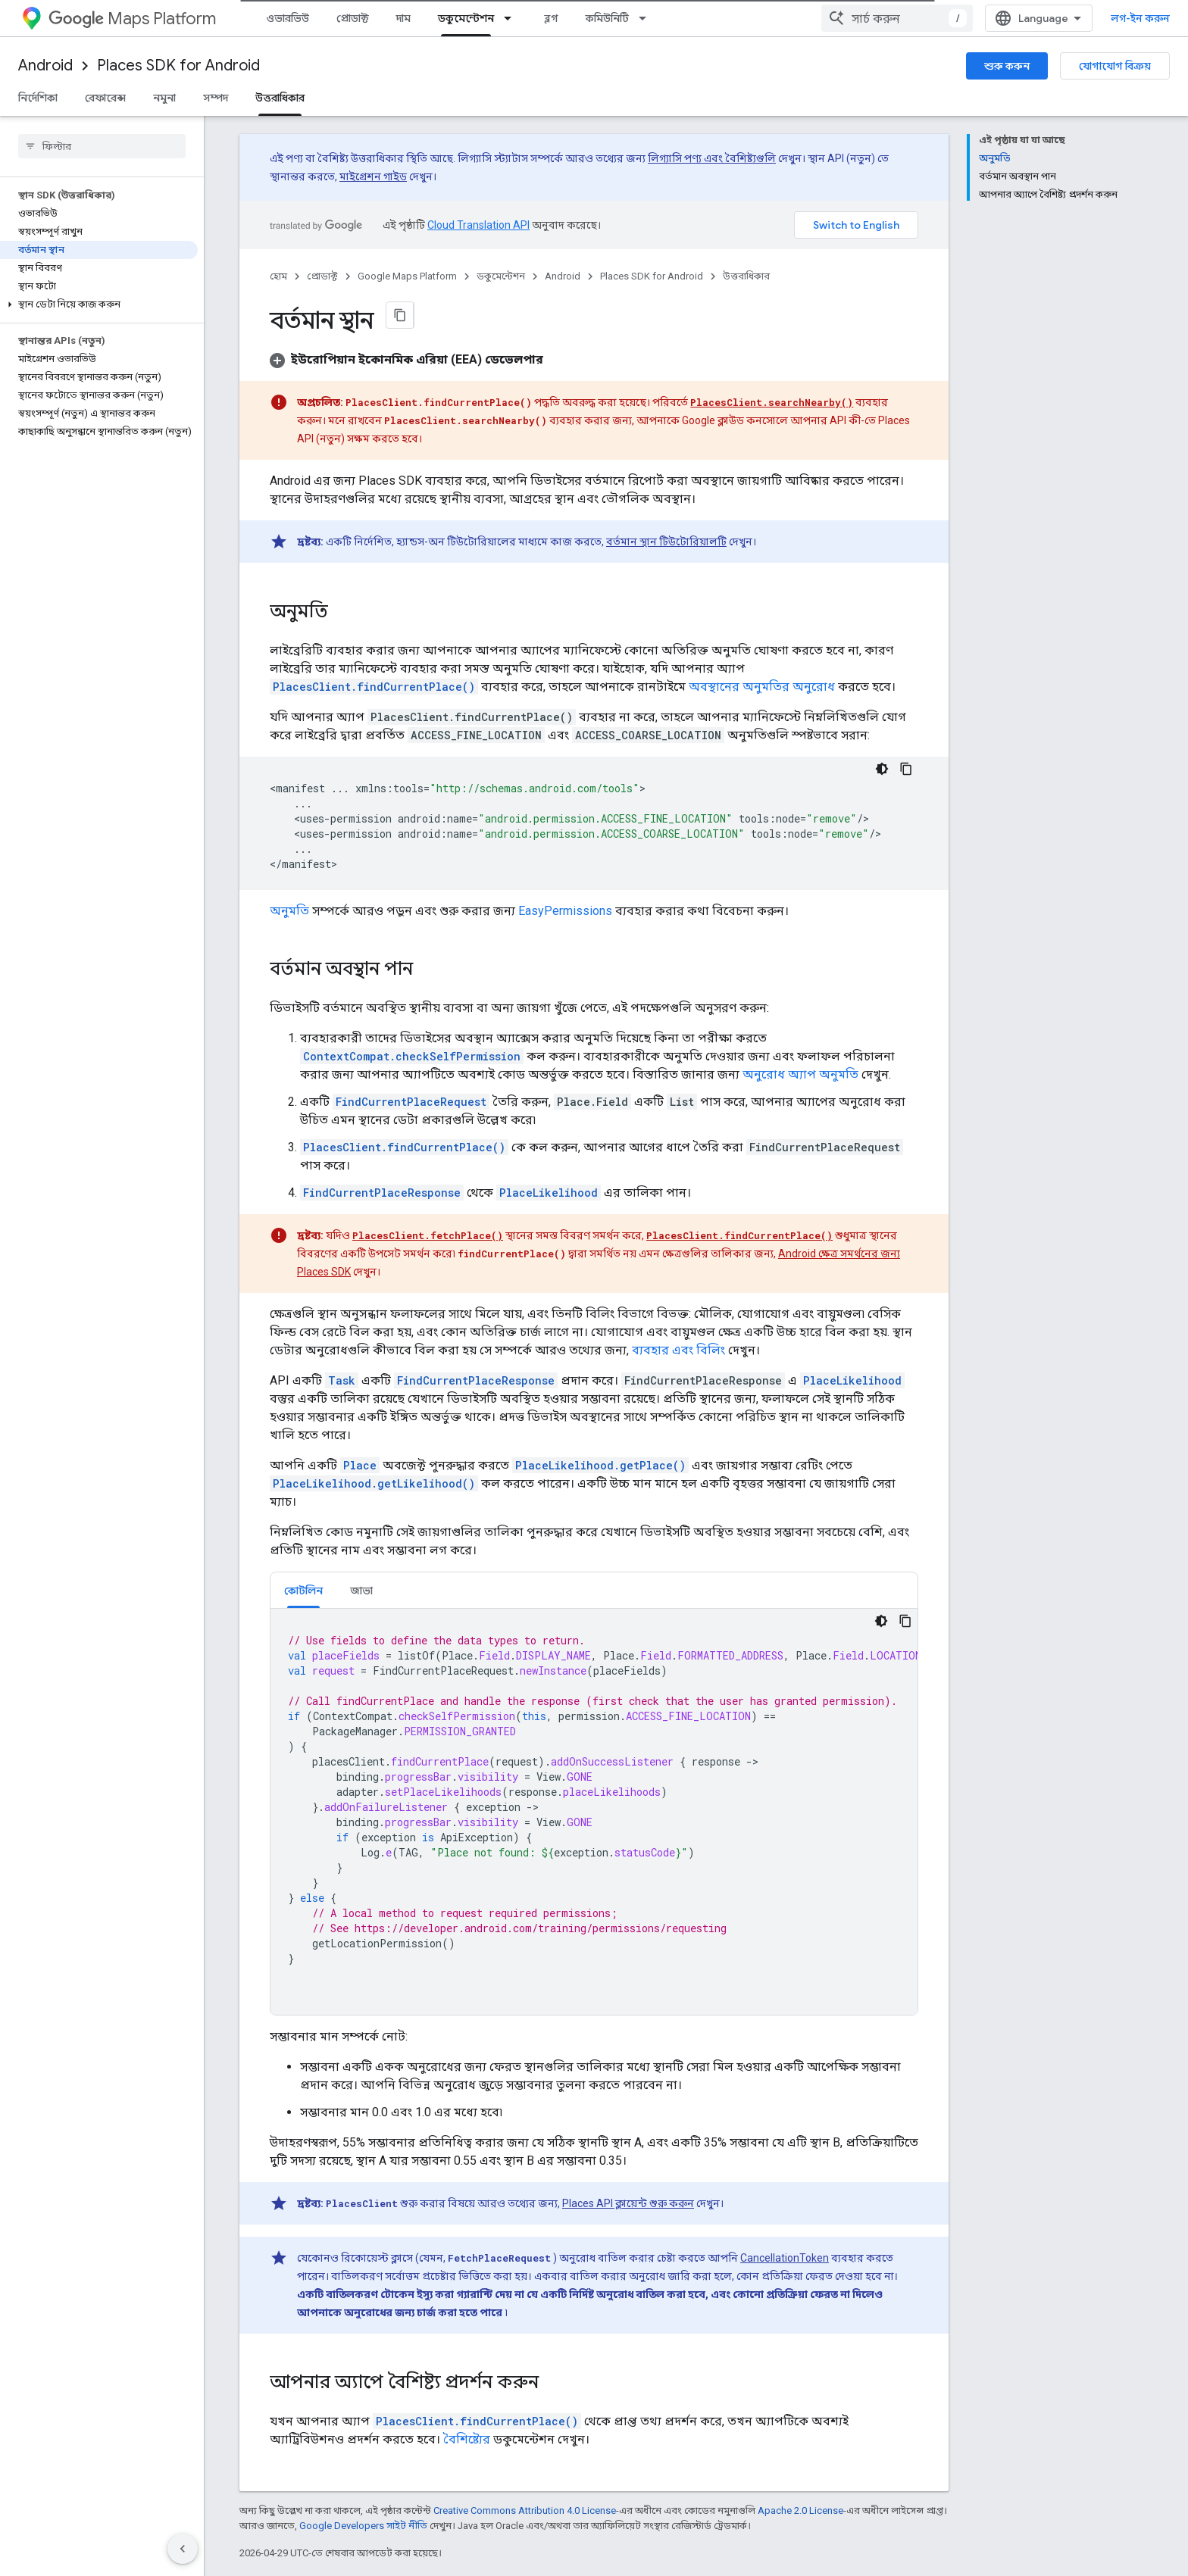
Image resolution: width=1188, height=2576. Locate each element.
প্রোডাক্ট (352, 18)
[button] (99, 304)
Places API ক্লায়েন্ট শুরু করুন (628, 2203)
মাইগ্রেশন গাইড (373, 176)
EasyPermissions (565, 911)
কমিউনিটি (607, 18)
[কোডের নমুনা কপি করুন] (906, 769)
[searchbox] (102, 146)
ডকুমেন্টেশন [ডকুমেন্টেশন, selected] (466, 18)
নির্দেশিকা (38, 98)
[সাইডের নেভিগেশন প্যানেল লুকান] (182, 2549)
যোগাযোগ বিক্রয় (1115, 66)
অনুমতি (289, 911)
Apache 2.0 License (800, 2510)
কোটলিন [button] (303, 1590)
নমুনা (164, 98)
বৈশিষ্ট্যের (466, 2439)
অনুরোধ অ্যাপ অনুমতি (800, 1074)
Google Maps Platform (407, 276)
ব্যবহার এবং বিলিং (678, 1350)
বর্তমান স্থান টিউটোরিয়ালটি (666, 541)
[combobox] (897, 18)
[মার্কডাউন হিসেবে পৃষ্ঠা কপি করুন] (400, 315)
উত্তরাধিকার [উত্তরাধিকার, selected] (280, 98)
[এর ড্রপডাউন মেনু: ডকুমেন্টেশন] (512, 18)
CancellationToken (784, 2258)
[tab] (303, 1590)
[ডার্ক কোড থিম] (882, 769)
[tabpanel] (594, 1812)
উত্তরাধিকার (746, 276)
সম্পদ (215, 98)
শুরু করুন (1007, 66)
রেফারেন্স (105, 98)
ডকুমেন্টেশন (501, 276)
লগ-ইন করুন (1140, 18)
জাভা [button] (361, 1590)
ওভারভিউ (287, 18)
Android (45, 65)
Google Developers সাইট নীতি (363, 2525)
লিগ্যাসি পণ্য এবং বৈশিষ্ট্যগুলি (712, 158)
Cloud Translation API (478, 225)
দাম (403, 18)
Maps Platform (132, 18)
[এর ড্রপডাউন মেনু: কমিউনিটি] (647, 18)
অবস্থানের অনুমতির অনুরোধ (762, 686)
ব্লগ (551, 18)
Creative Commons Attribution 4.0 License (524, 2510)
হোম (278, 276)
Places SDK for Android (178, 65)
